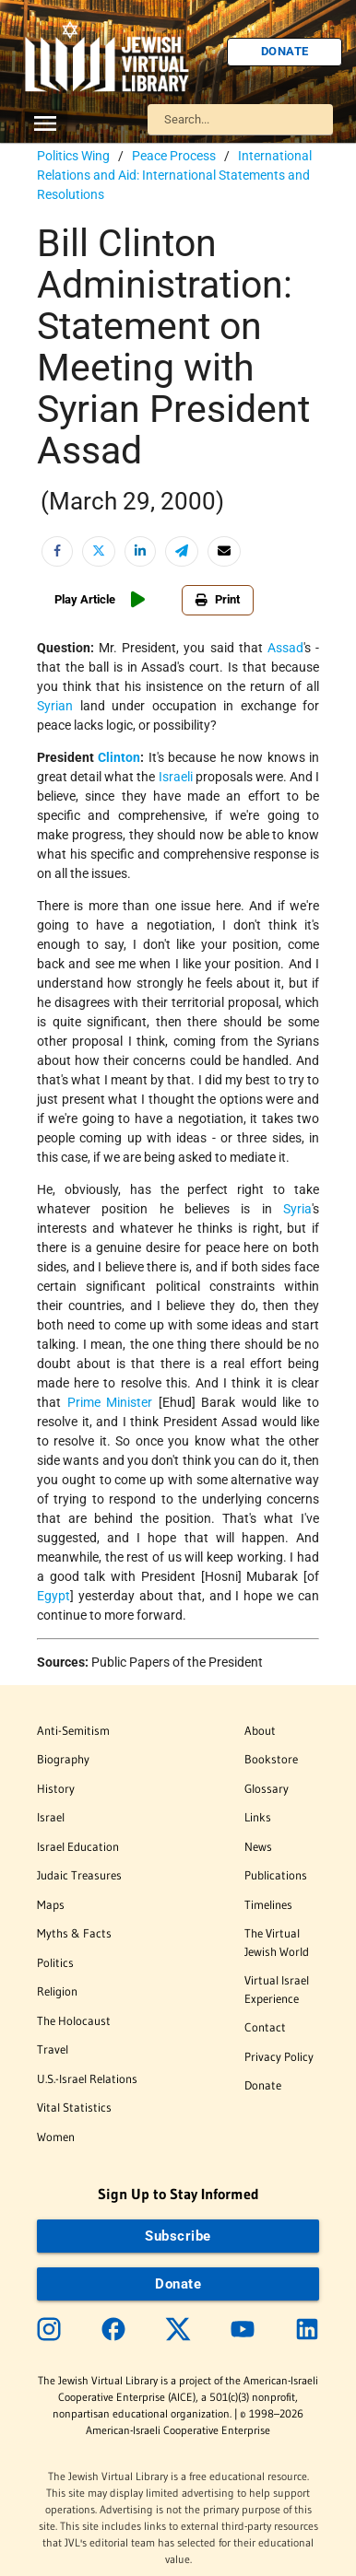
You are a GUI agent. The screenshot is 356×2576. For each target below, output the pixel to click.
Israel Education (78, 1846)
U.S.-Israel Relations (87, 2078)
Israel (51, 1816)
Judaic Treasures (79, 1875)
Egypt (53, 1595)
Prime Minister (110, 1402)
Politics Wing (73, 155)
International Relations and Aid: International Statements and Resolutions (174, 175)
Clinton (119, 757)
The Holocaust (74, 2020)
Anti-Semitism (73, 1730)
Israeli (176, 776)
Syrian (55, 705)
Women (56, 2136)
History (56, 1788)
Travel (52, 2049)
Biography (63, 1758)
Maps (51, 1904)
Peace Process (174, 155)
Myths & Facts (74, 1933)
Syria (297, 1208)
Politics (55, 1962)
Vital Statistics (74, 2107)
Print (218, 599)
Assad (285, 647)
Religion (57, 1991)
